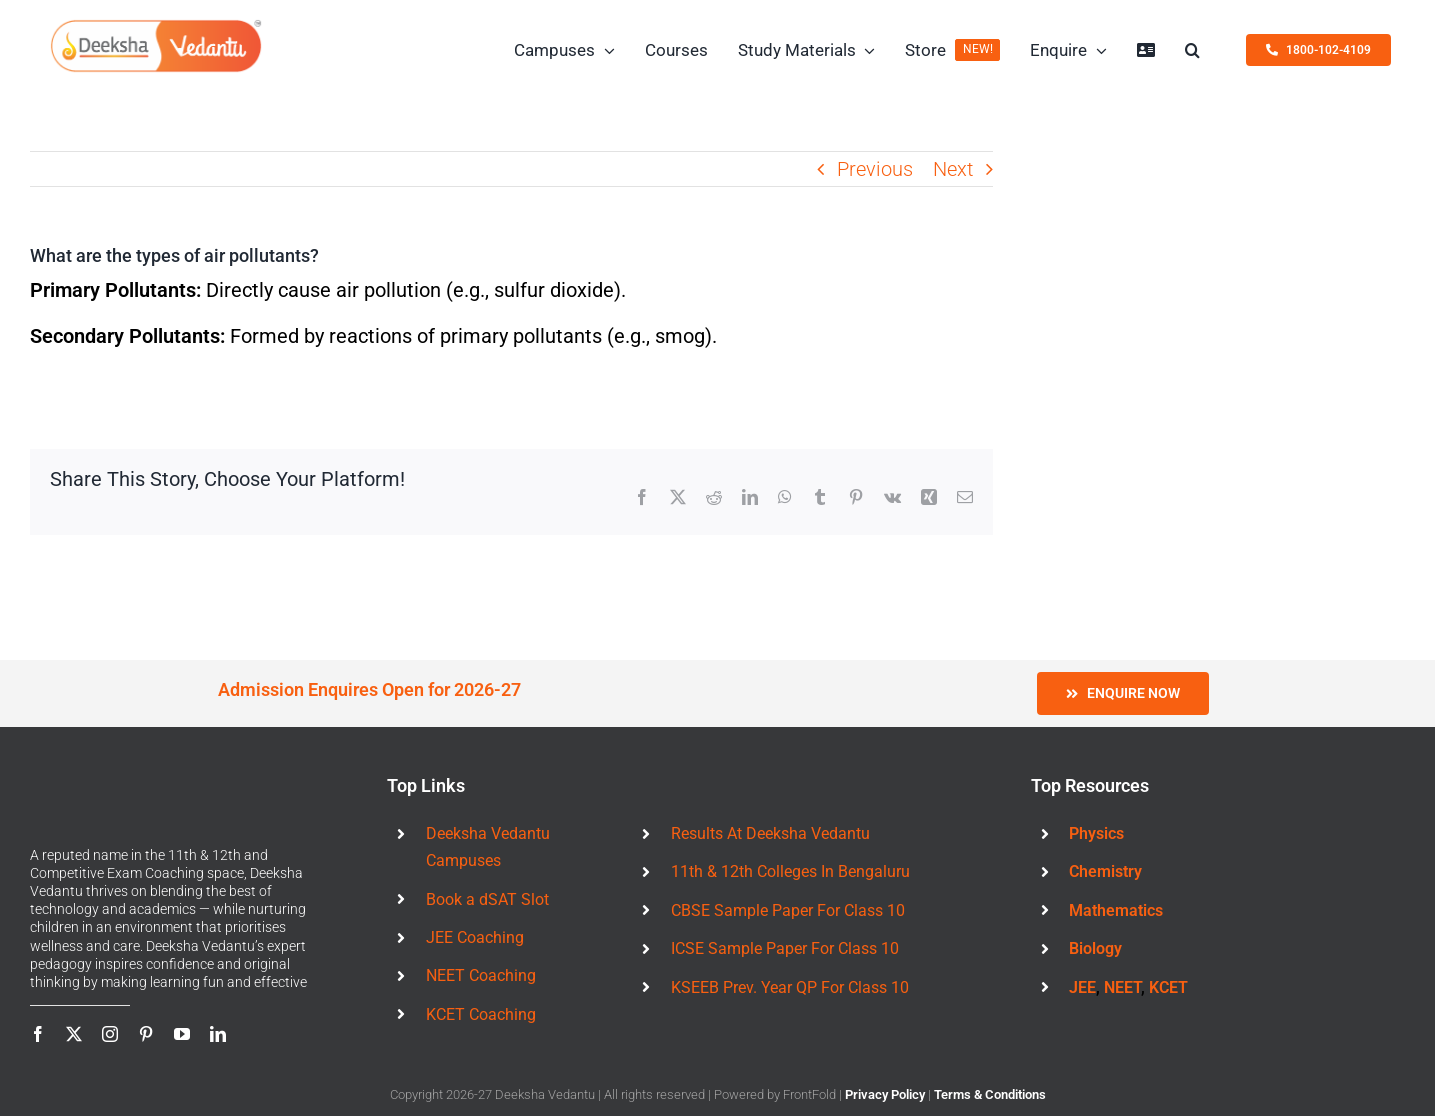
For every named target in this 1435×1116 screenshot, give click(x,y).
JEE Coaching (475, 937)
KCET (1168, 987)
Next (953, 169)
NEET (1122, 987)
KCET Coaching (481, 1014)
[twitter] (74, 1034)
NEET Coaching (481, 975)
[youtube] (182, 1034)
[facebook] (38, 1034)
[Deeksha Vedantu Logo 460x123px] (156, 26)
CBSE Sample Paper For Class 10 (788, 910)
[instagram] (110, 1034)
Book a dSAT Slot (487, 899)
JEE (1082, 987)
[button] (1192, 50)
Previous (875, 169)
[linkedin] (218, 1034)
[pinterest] (146, 1034)
